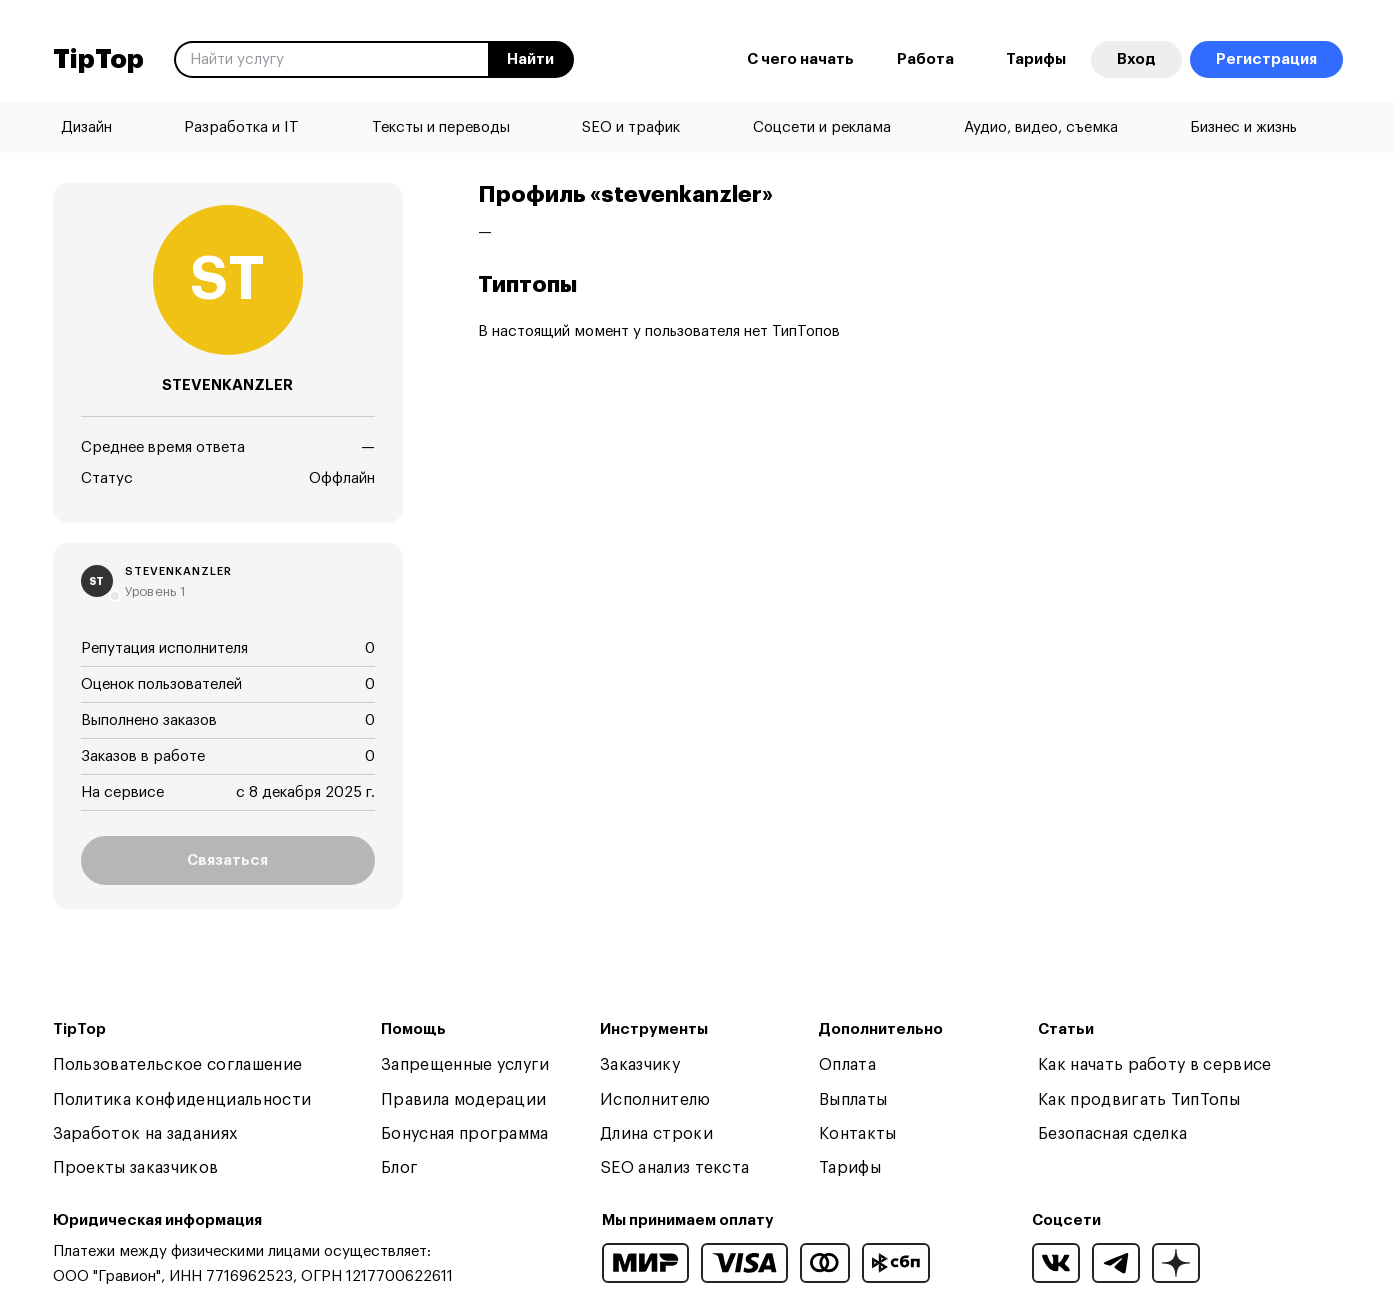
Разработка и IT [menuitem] (241, 127)
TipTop (98, 60)
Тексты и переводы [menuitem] (441, 127)
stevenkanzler (178, 571)
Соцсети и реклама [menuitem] (822, 127)
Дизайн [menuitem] (86, 127)
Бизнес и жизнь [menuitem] (1243, 127)
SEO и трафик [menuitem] (631, 127)
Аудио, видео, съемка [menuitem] (1041, 127)
